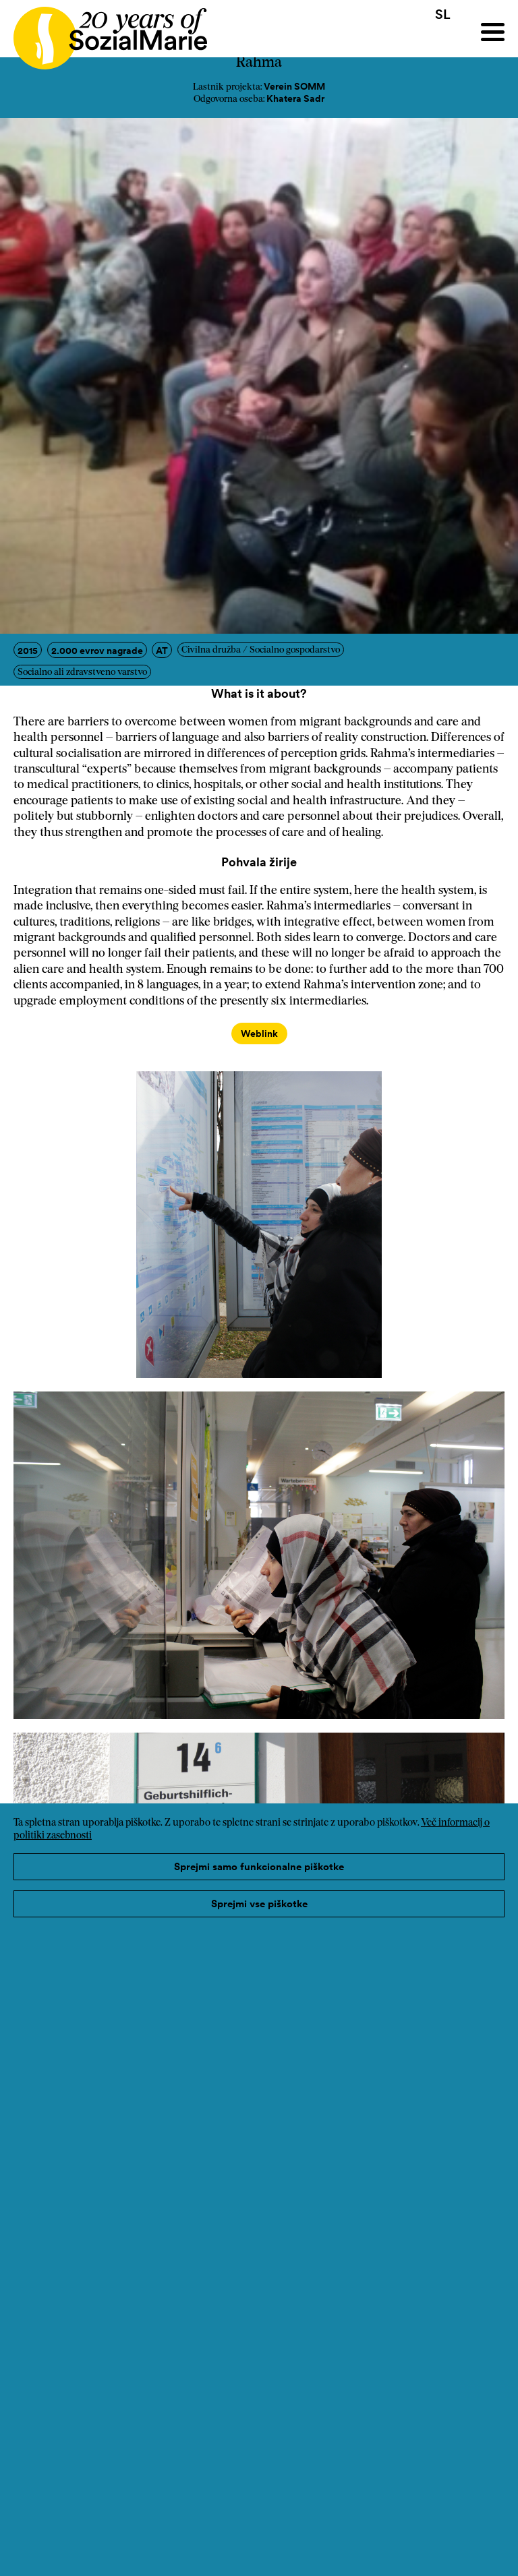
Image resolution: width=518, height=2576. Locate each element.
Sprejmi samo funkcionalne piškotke (259, 1866)
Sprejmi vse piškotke (259, 1903)
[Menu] (493, 32)
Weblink (259, 1033)
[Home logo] (103, 32)
